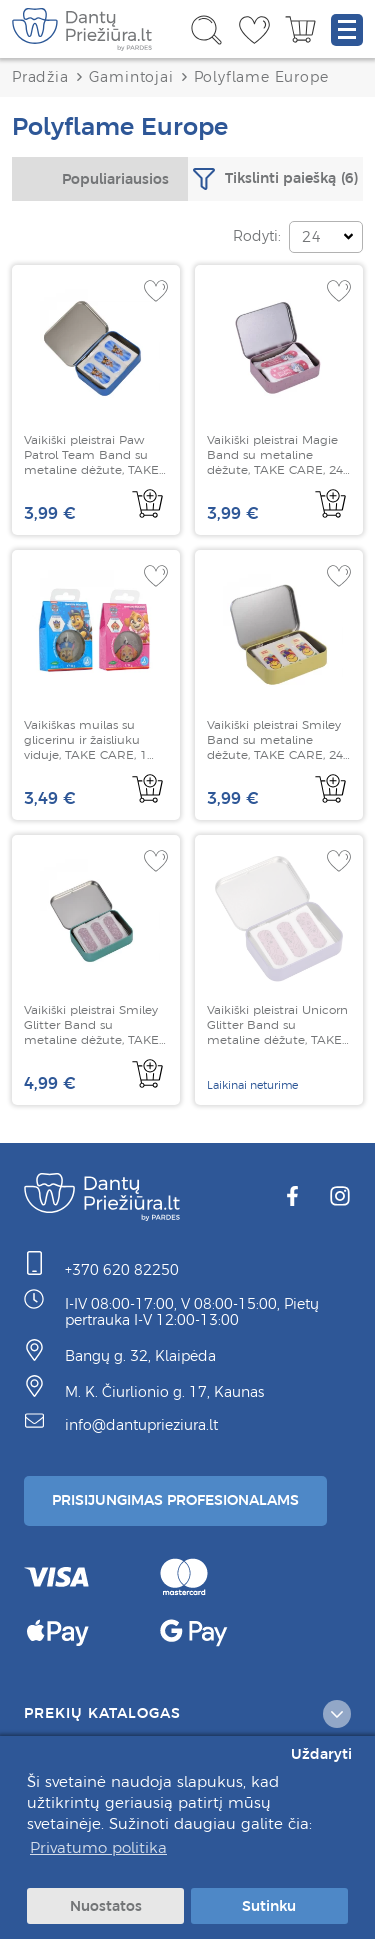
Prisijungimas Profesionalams (175, 1500)
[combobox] (100, 179)
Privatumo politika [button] (98, 1847)
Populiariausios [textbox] (115, 179)
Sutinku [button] (269, 1906)
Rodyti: (257, 236)
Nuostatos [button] (106, 1906)
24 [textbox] (312, 237)
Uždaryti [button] (321, 1754)
